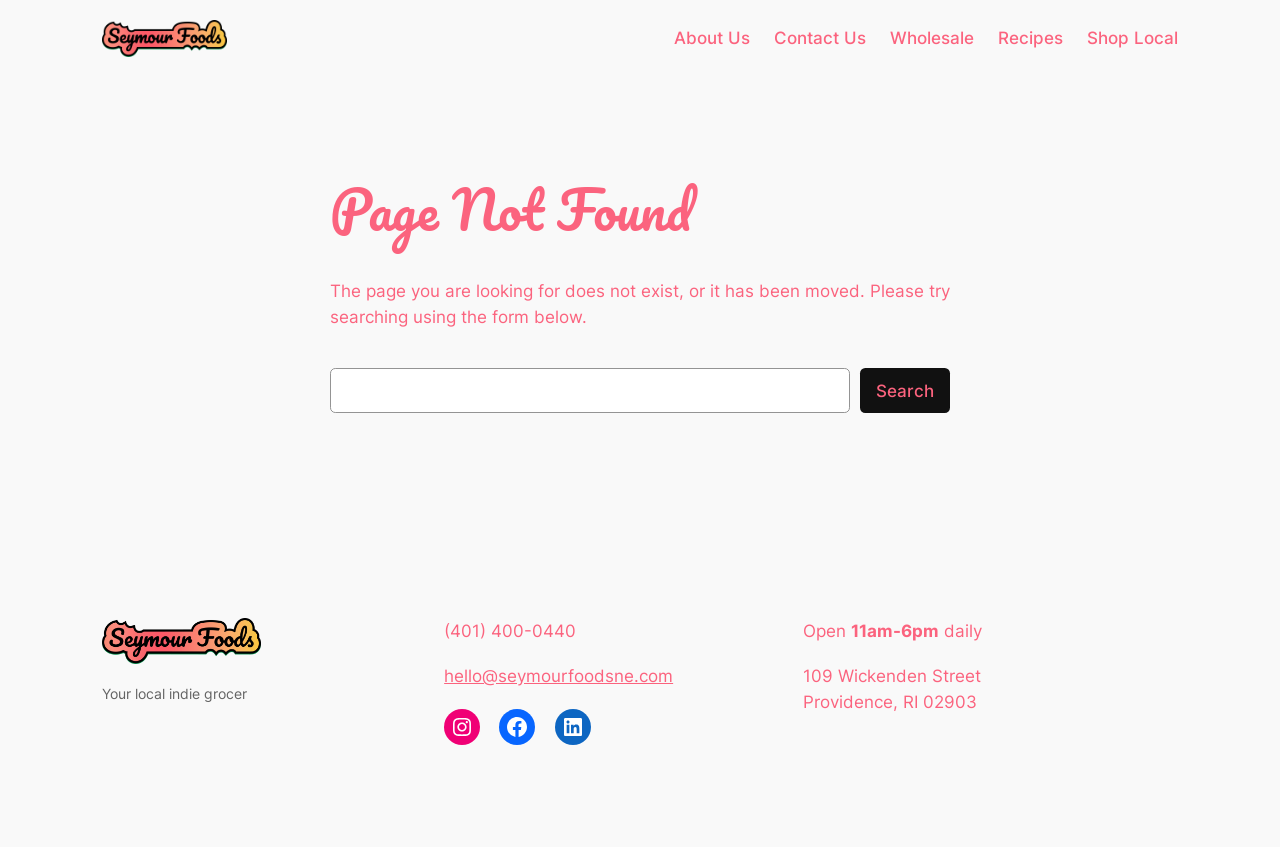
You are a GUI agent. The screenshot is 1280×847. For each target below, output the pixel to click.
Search (905, 391)
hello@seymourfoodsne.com (558, 676)
